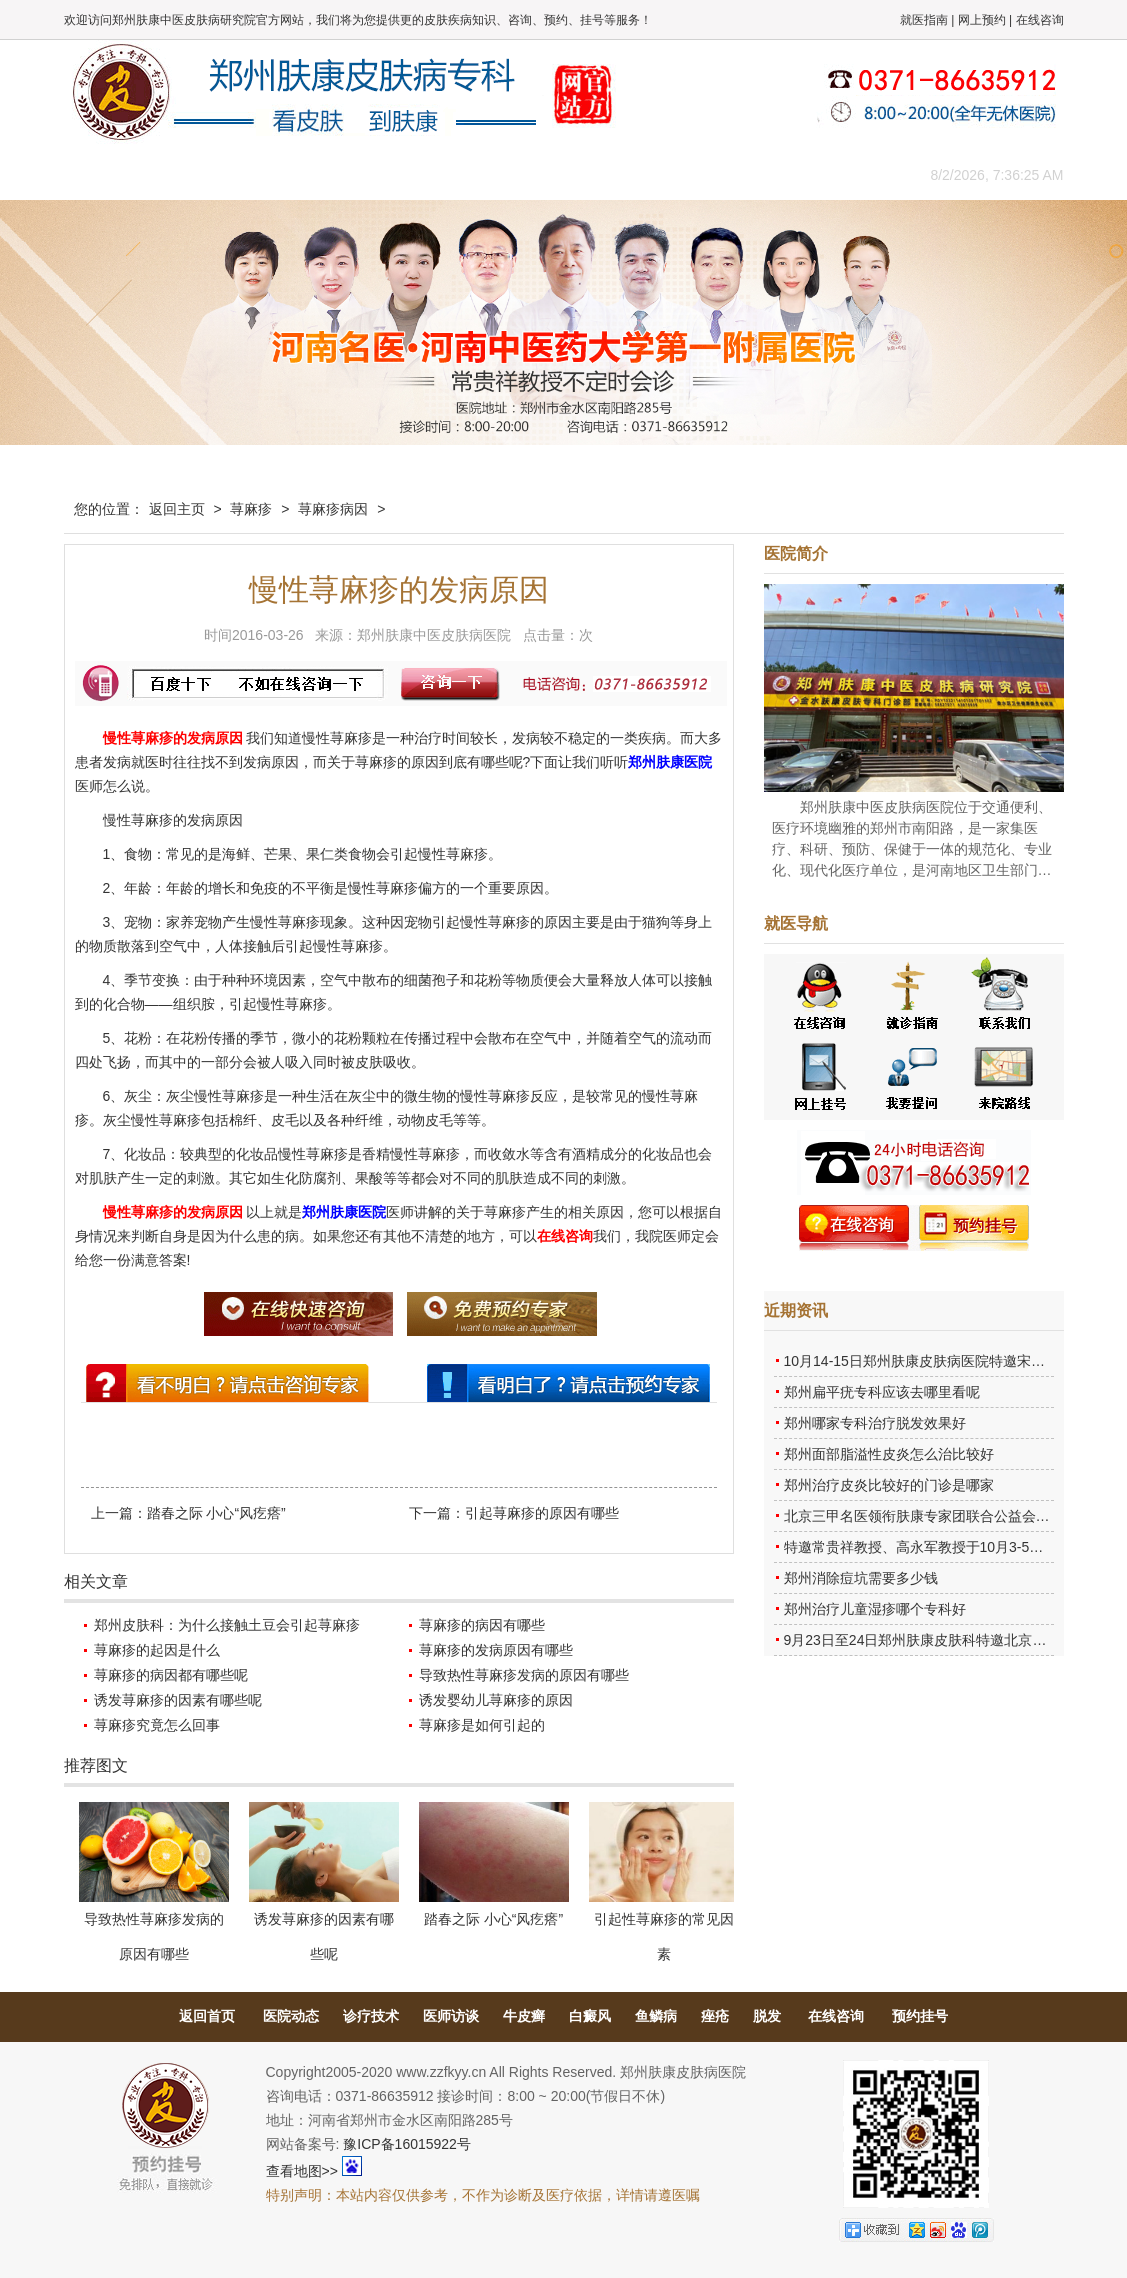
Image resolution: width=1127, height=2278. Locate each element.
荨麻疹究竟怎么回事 (157, 1725)
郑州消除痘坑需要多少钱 (861, 1578)
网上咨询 (739, 174)
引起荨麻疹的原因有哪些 (542, 1513)
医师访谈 (451, 2016)
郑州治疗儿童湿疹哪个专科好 (875, 1609)
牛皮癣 (524, 2016)
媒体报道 (379, 174)
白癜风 (590, 2016)
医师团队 (289, 174)
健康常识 (469, 174)
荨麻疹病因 (333, 509)
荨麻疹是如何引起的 (482, 1725)
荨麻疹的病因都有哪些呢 (171, 1675)
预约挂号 (920, 2016)
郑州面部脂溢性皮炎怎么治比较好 (889, 1454)
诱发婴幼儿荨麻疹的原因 (496, 1700)
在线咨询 (1040, 20)
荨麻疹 (251, 509)
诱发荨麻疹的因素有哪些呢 (178, 1700)
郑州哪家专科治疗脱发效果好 (875, 1423)
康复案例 (649, 174)
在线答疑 (559, 174)
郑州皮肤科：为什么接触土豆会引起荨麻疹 (227, 1625)
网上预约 (982, 20)
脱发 (767, 2016)
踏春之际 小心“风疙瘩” (216, 1513)
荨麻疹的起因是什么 (157, 1650)
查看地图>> (302, 2171)
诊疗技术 (371, 2016)
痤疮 (715, 2016)
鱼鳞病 (656, 2016)
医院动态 (291, 2016)
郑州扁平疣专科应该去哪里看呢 (882, 1392)
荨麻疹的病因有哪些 (482, 1625)
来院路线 (829, 174)
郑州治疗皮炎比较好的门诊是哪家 (889, 1485)
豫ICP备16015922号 (407, 2144)
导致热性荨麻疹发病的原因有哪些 (524, 1675)
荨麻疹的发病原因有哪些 (496, 1650)
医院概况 (199, 174)
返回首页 (207, 2016)
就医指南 (924, 20)
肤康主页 (109, 174)
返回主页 (177, 509)
